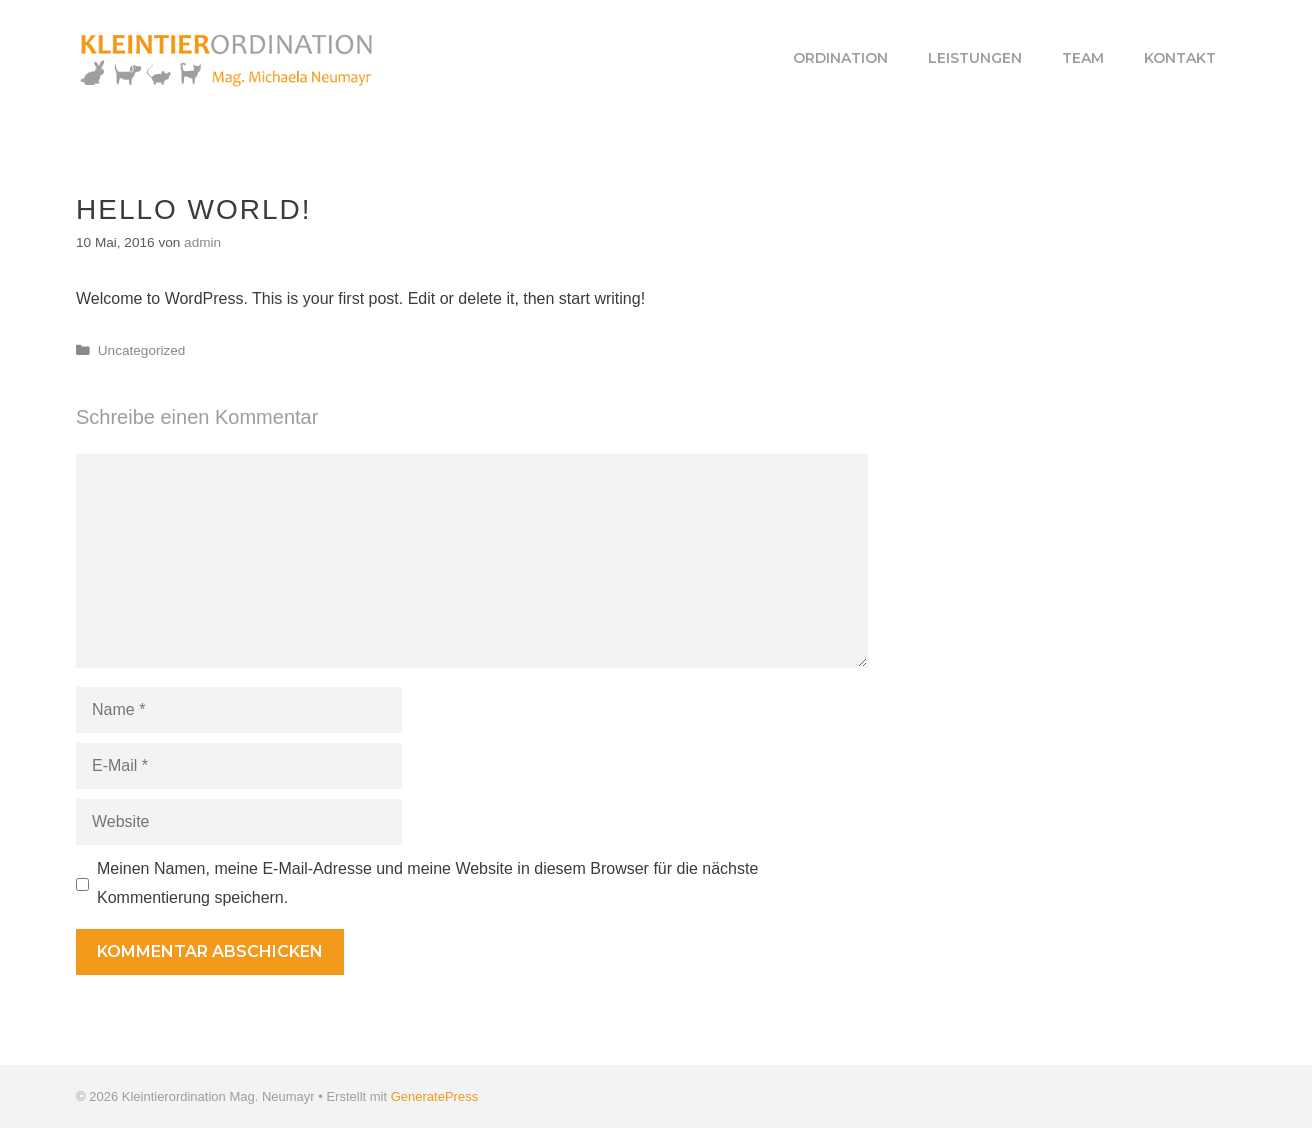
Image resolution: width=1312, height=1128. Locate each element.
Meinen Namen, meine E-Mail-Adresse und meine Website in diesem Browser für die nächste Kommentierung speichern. (427, 883)
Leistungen (975, 58)
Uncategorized (142, 350)
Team (1083, 58)
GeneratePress (434, 1096)
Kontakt (1180, 58)
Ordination (840, 58)
